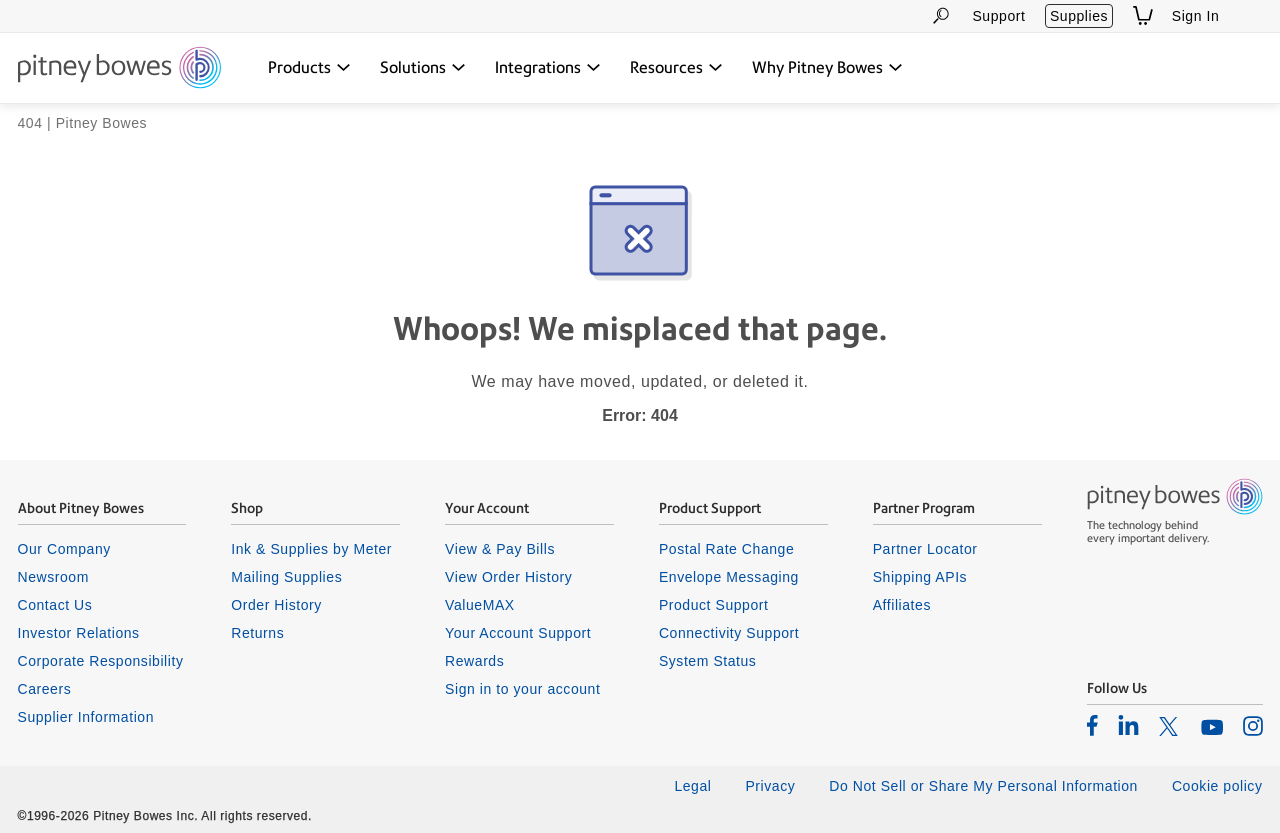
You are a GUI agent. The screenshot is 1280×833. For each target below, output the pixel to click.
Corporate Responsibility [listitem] (101, 661)
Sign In (1196, 16)
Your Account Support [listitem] (518, 633)
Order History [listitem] (276, 605)
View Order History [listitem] (508, 577)
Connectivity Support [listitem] (729, 633)
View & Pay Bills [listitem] (500, 549)
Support (998, 16)
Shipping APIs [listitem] (920, 577)
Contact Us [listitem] (55, 605)
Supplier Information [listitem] (86, 717)
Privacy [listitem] (770, 786)
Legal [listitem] (692, 786)
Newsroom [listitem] (53, 577)
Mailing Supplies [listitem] (286, 577)
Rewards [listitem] (474, 661)
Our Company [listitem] (64, 549)
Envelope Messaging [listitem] (729, 577)
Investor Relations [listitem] (79, 633)
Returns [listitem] (257, 633)
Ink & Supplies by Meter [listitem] (311, 549)
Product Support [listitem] (714, 605)
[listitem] (1092, 725)
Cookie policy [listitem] (1217, 786)
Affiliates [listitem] (902, 605)
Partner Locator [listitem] (925, 549)
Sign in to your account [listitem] (522, 689)
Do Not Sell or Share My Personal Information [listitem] (983, 786)
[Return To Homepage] (119, 69)
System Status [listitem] (708, 661)
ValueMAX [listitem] (480, 605)
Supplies (1079, 16)
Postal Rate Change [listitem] (726, 549)
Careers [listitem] (45, 689)
